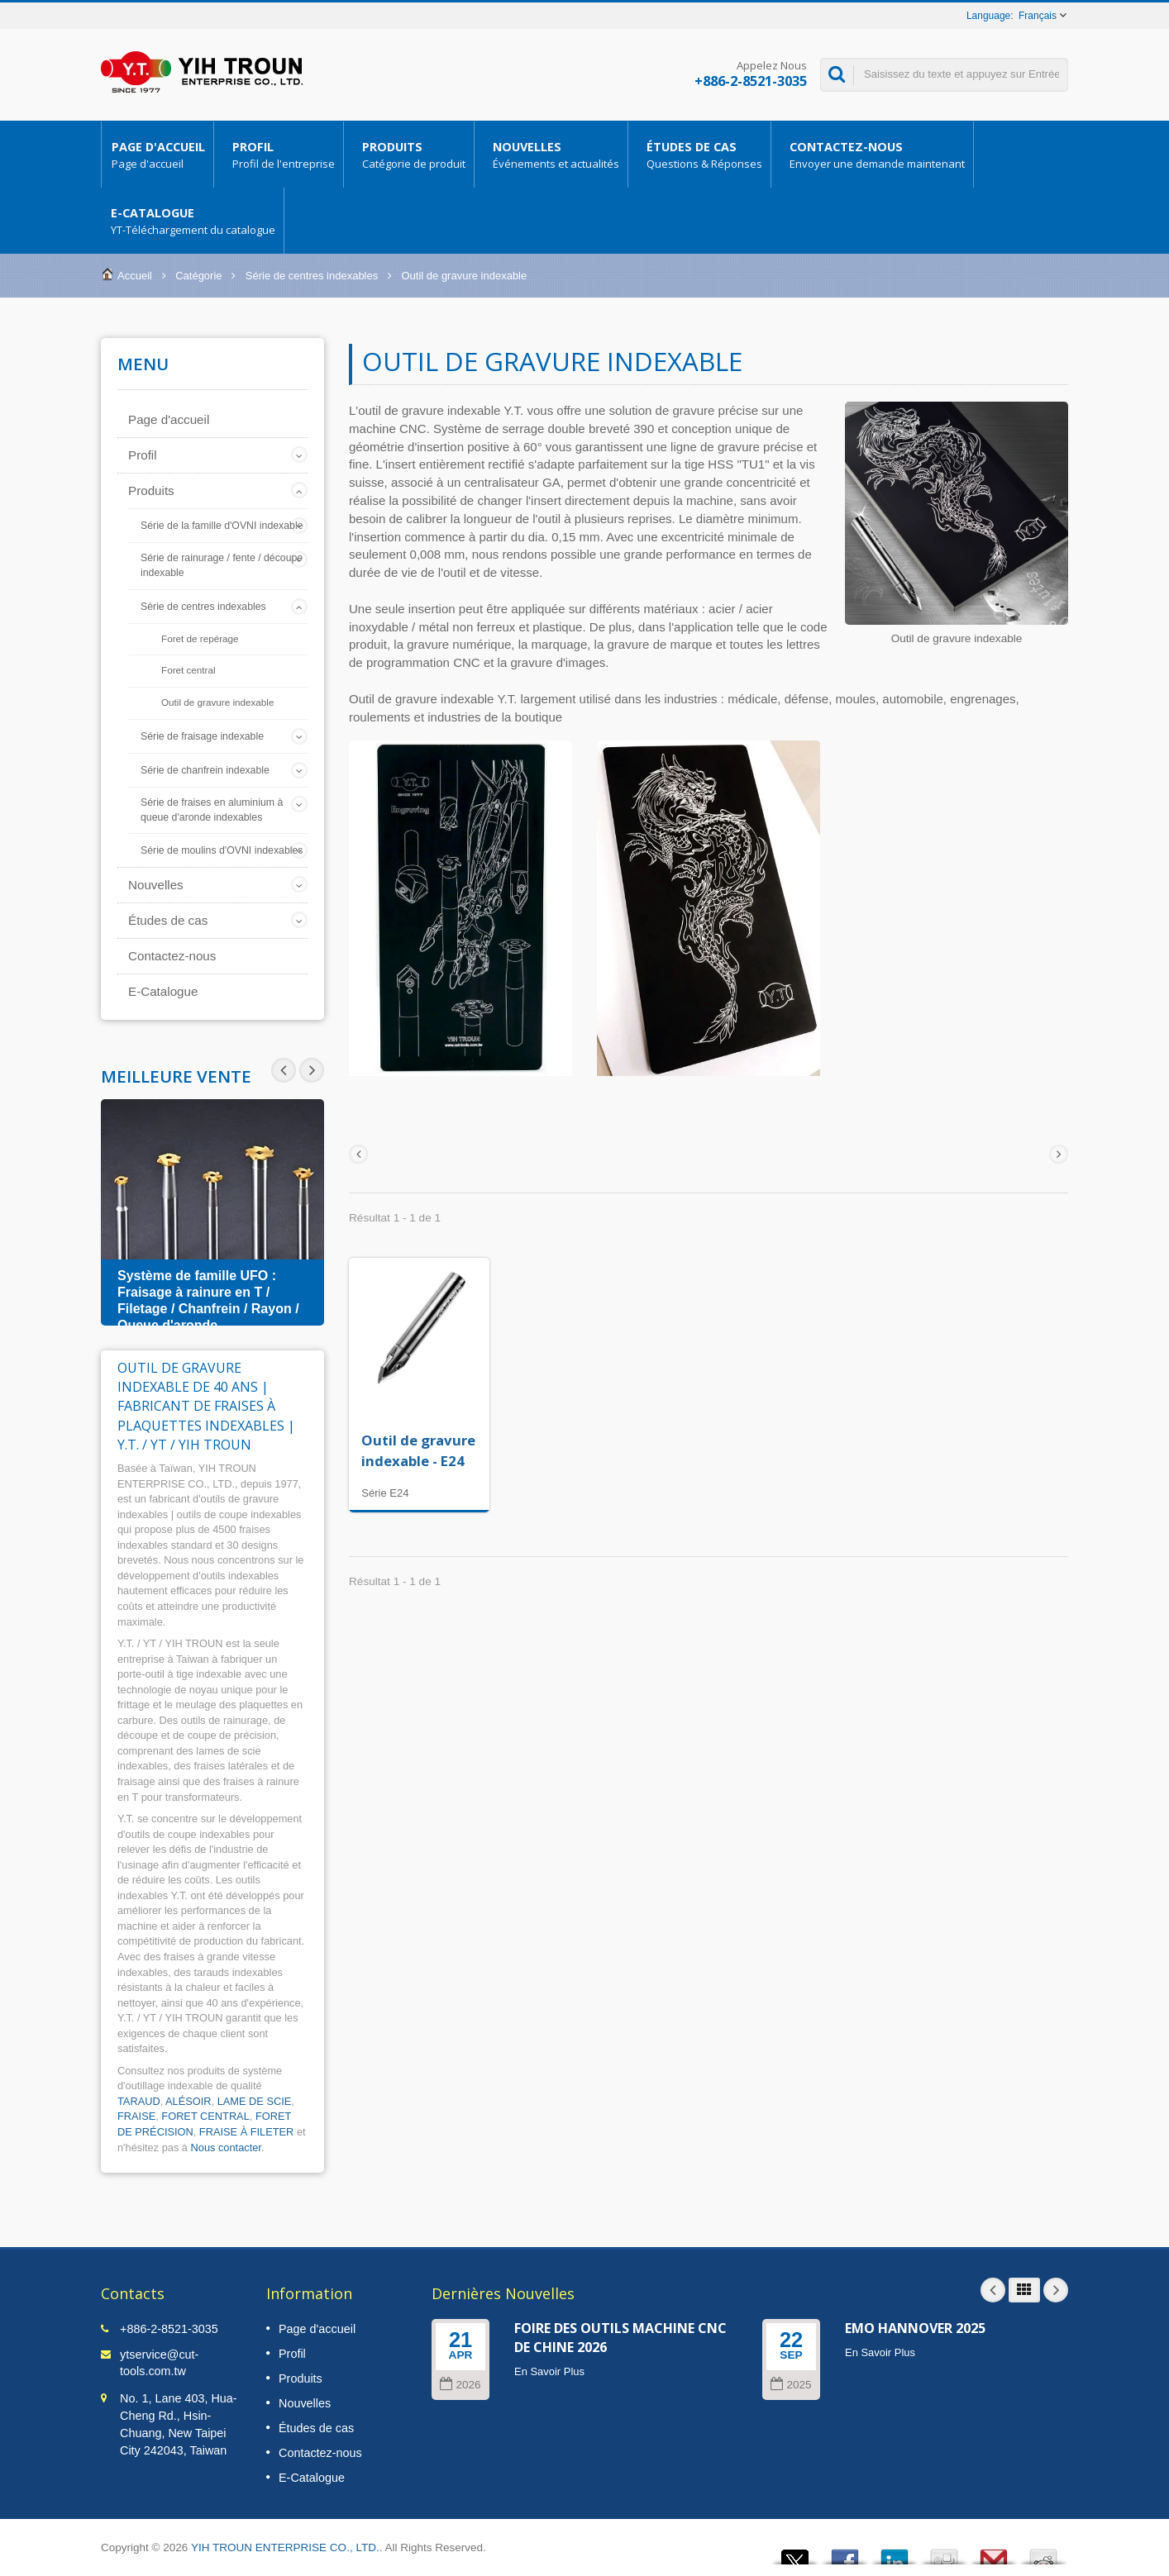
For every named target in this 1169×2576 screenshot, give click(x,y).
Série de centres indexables (312, 275)
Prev (311, 1070)
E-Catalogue (192, 221)
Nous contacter (226, 2147)
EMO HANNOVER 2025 (915, 2328)
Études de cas (704, 154)
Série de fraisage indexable (202, 736)
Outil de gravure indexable (217, 702)
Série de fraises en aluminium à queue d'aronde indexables (212, 810)
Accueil (134, 275)
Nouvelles (555, 154)
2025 (791, 2384)
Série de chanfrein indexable (205, 770)
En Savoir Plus (549, 2371)
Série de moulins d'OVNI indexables (222, 850)
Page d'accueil (157, 154)
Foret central (188, 669)
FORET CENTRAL (205, 2116)
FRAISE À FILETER (246, 2132)
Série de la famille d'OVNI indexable (222, 525)
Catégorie (198, 275)
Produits (413, 154)
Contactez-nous (876, 154)
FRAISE (136, 2116)
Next (283, 1070)
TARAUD (138, 2101)
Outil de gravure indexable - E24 (418, 1450)
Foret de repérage (200, 638)
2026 (460, 2384)
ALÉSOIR (188, 2101)
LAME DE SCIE (254, 2101)
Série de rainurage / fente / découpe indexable (222, 565)
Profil (282, 154)
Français (1038, 15)
